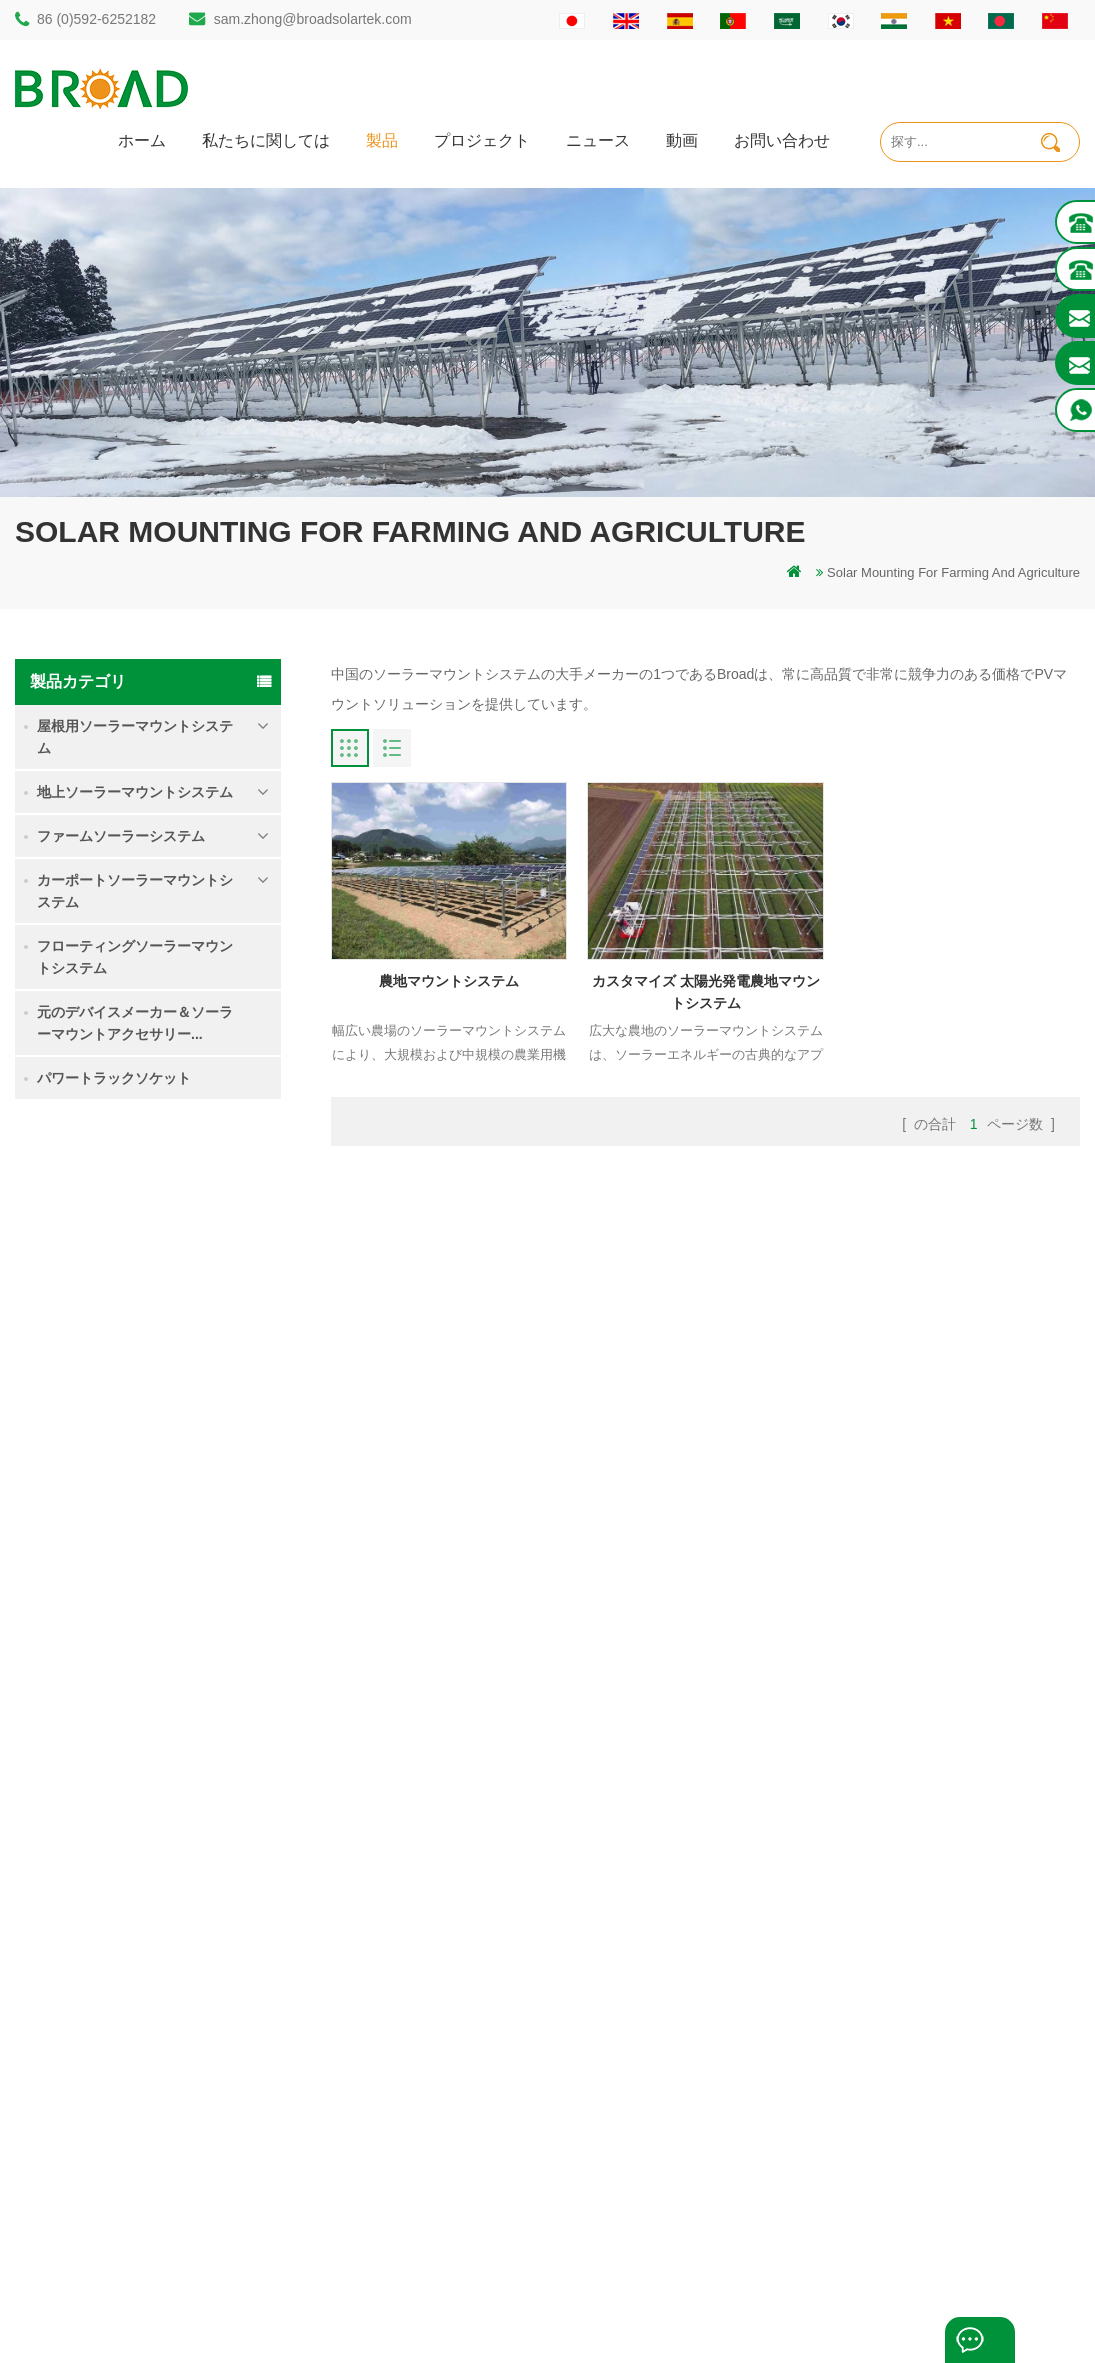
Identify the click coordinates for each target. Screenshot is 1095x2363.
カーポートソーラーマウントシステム (135, 891)
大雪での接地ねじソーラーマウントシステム (201, 1475)
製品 (382, 139)
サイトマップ (669, 2059)
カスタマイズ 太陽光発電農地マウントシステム (706, 992)
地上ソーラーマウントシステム (135, 792)
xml (640, 2093)
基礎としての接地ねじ (426, 2195)
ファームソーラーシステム (121, 836)
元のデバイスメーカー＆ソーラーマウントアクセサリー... (135, 1023)
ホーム (142, 139)
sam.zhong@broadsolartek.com (313, 19)
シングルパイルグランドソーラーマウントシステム (201, 1251)
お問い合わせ (782, 139)
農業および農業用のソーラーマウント (471, 2127)
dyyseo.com (832, 2317)
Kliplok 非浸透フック (202, 1684)
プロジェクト (482, 139)
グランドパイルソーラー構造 (445, 1923)
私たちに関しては (266, 139)
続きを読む (177, 1293)
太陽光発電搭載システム (432, 2025)
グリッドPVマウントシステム (447, 2059)
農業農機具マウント (419, 2161)
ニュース (598, 139)
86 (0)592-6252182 (96, 19)
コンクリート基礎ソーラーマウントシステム (201, 1587)
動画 (682, 139)
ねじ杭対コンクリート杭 (432, 1991)
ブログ (649, 2025)
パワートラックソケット (114, 1078)
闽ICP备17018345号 (697, 2317)
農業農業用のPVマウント (434, 2093)
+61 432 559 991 (117, 2193)
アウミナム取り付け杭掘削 (439, 1957)
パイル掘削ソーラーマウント (445, 1889)
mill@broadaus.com (125, 2151)
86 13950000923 (117, 2071)
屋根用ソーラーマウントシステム (135, 737)
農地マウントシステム (201, 1361)
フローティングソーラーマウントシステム (135, 957)
